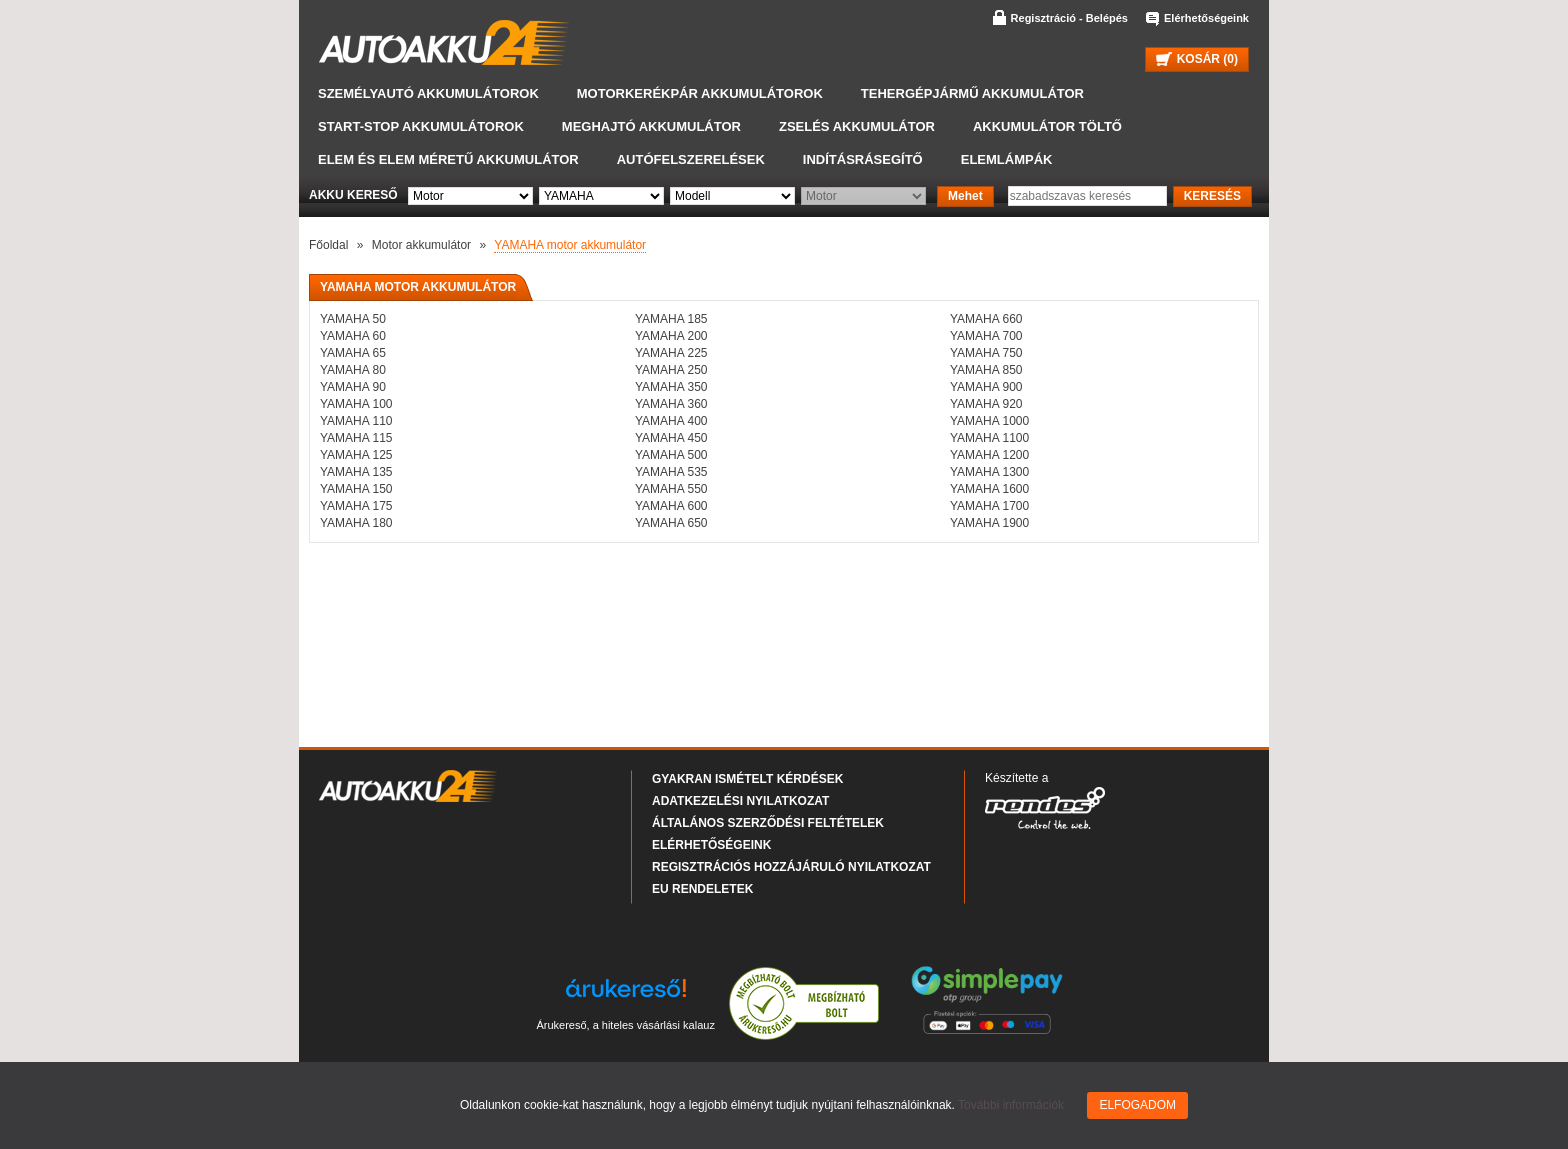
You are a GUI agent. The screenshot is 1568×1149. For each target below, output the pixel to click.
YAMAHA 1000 (989, 421)
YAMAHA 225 (671, 353)
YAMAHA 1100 (989, 438)
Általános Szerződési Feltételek (768, 823)
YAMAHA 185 (671, 319)
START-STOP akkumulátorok (421, 126)
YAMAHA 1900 (989, 523)
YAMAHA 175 (356, 506)
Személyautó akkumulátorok (428, 93)
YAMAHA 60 (353, 336)
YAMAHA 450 (671, 438)
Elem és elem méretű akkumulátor (448, 159)
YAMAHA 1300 (989, 472)
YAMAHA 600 (671, 506)
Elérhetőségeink (1206, 18)
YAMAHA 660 (986, 319)
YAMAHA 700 (986, 336)
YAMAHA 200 (671, 336)
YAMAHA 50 (353, 319)
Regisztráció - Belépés (1069, 18)
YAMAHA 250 (671, 370)
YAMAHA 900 (986, 387)
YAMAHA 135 (356, 472)
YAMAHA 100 (356, 404)
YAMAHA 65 (353, 353)
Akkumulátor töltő (1047, 126)
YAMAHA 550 (671, 489)
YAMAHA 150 (356, 489)
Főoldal (328, 245)
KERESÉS (1212, 196)
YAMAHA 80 (353, 370)
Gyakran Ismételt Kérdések (747, 779)
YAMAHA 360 (671, 404)
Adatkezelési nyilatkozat (740, 801)
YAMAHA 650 (671, 523)
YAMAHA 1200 (989, 455)
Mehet (965, 196)
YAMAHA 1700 (989, 506)
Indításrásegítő (863, 159)
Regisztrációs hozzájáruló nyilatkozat (791, 867)
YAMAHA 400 (671, 421)
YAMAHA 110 (356, 421)
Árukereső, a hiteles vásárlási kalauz (625, 1025)
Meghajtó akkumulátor (651, 126)
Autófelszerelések (691, 159)
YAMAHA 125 (356, 455)
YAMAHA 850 (986, 370)
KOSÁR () (1197, 59)
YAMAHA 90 (353, 387)
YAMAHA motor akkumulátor (570, 245)
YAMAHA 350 (671, 387)
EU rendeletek (702, 889)
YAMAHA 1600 (989, 489)
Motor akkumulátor (421, 245)
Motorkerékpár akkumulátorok (700, 93)
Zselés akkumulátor (857, 126)
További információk (1011, 1105)
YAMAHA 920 (986, 404)
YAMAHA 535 (671, 472)
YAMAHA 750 (986, 353)
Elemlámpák (1007, 159)
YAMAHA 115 (356, 438)
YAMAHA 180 (356, 523)
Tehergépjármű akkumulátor (972, 93)
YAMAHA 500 (671, 455)
